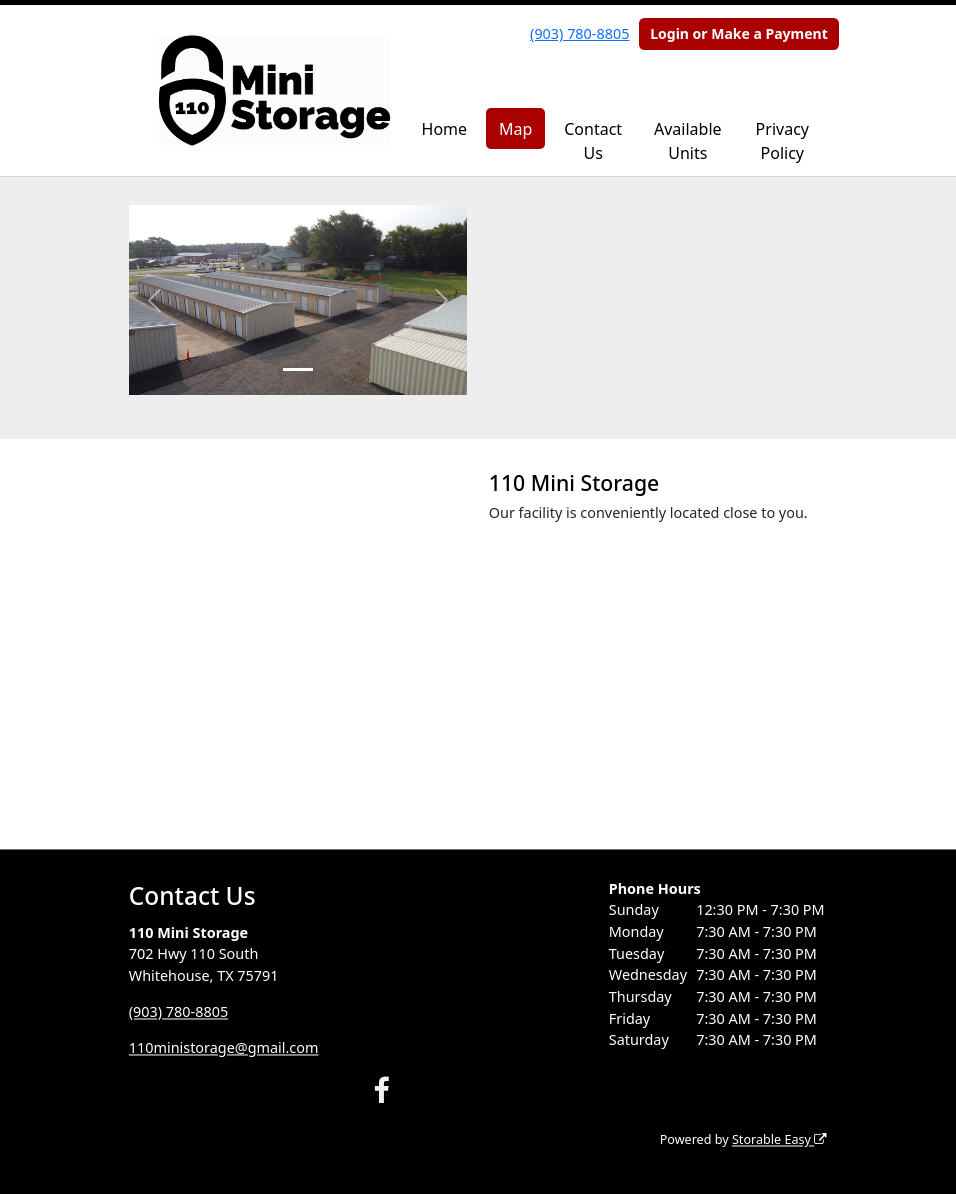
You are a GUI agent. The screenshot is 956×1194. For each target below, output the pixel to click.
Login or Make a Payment (739, 33)
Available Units (688, 141)
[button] (154, 300)
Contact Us (593, 141)
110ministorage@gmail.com (224, 1047)
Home (445, 129)
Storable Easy (779, 1140)
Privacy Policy (782, 141)
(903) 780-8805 (579, 33)
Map (515, 129)
